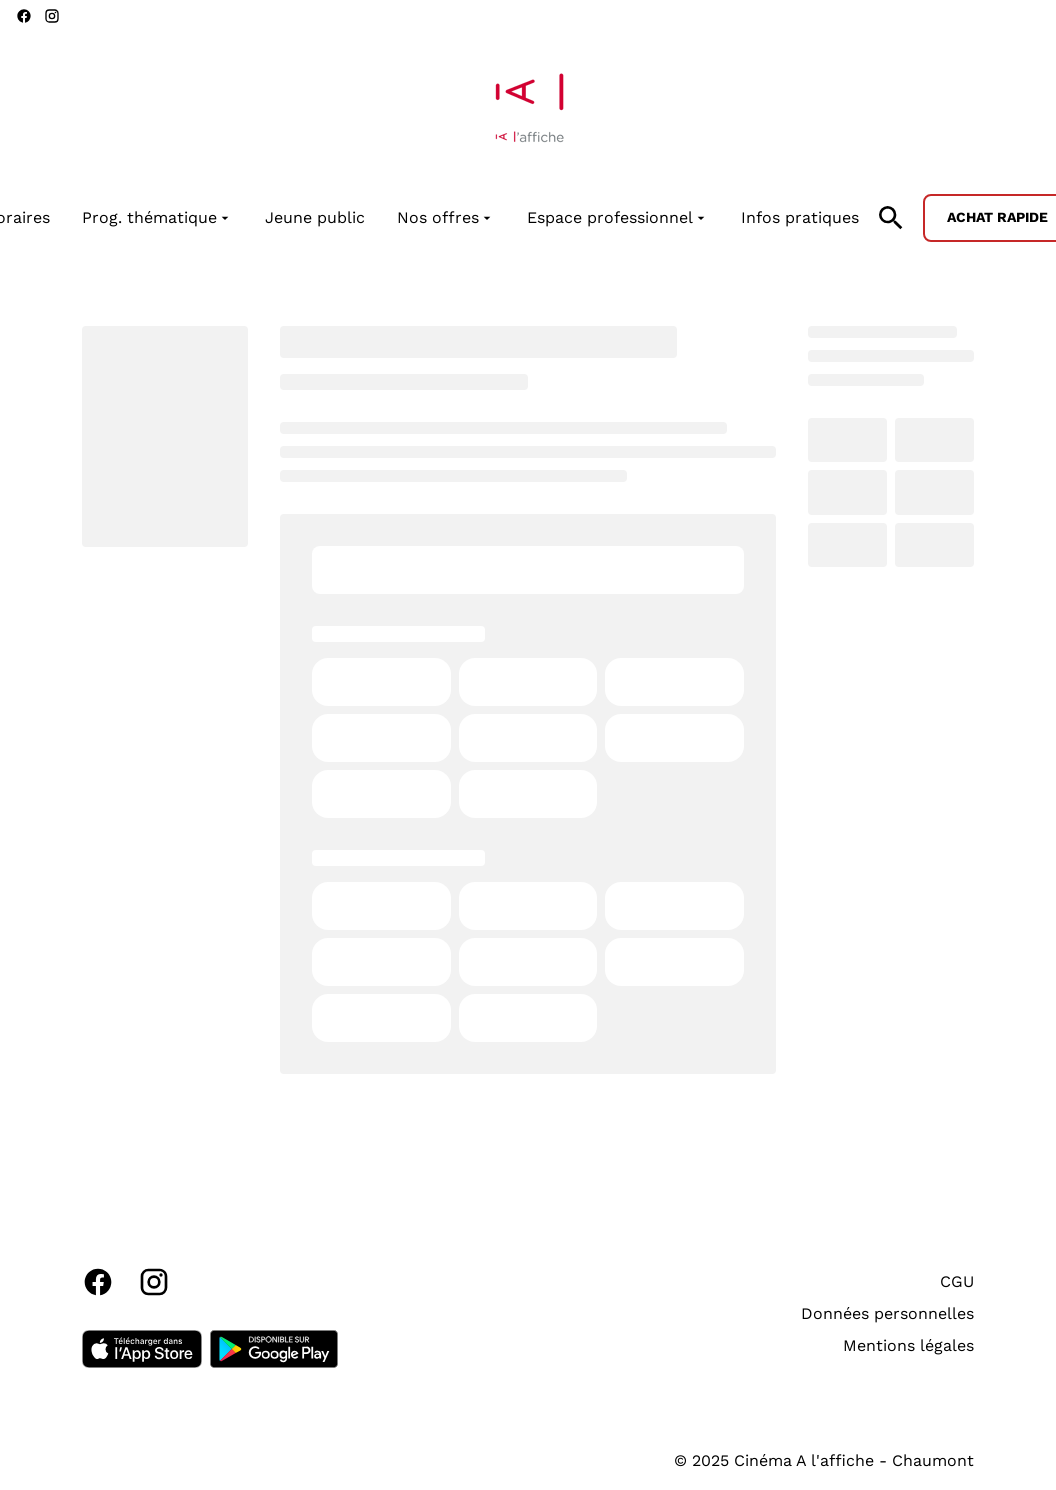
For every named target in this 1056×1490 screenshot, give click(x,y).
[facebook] (24, 16)
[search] (891, 218)
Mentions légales (908, 1345)
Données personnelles (887, 1313)
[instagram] (52, 16)
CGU (957, 1281)
